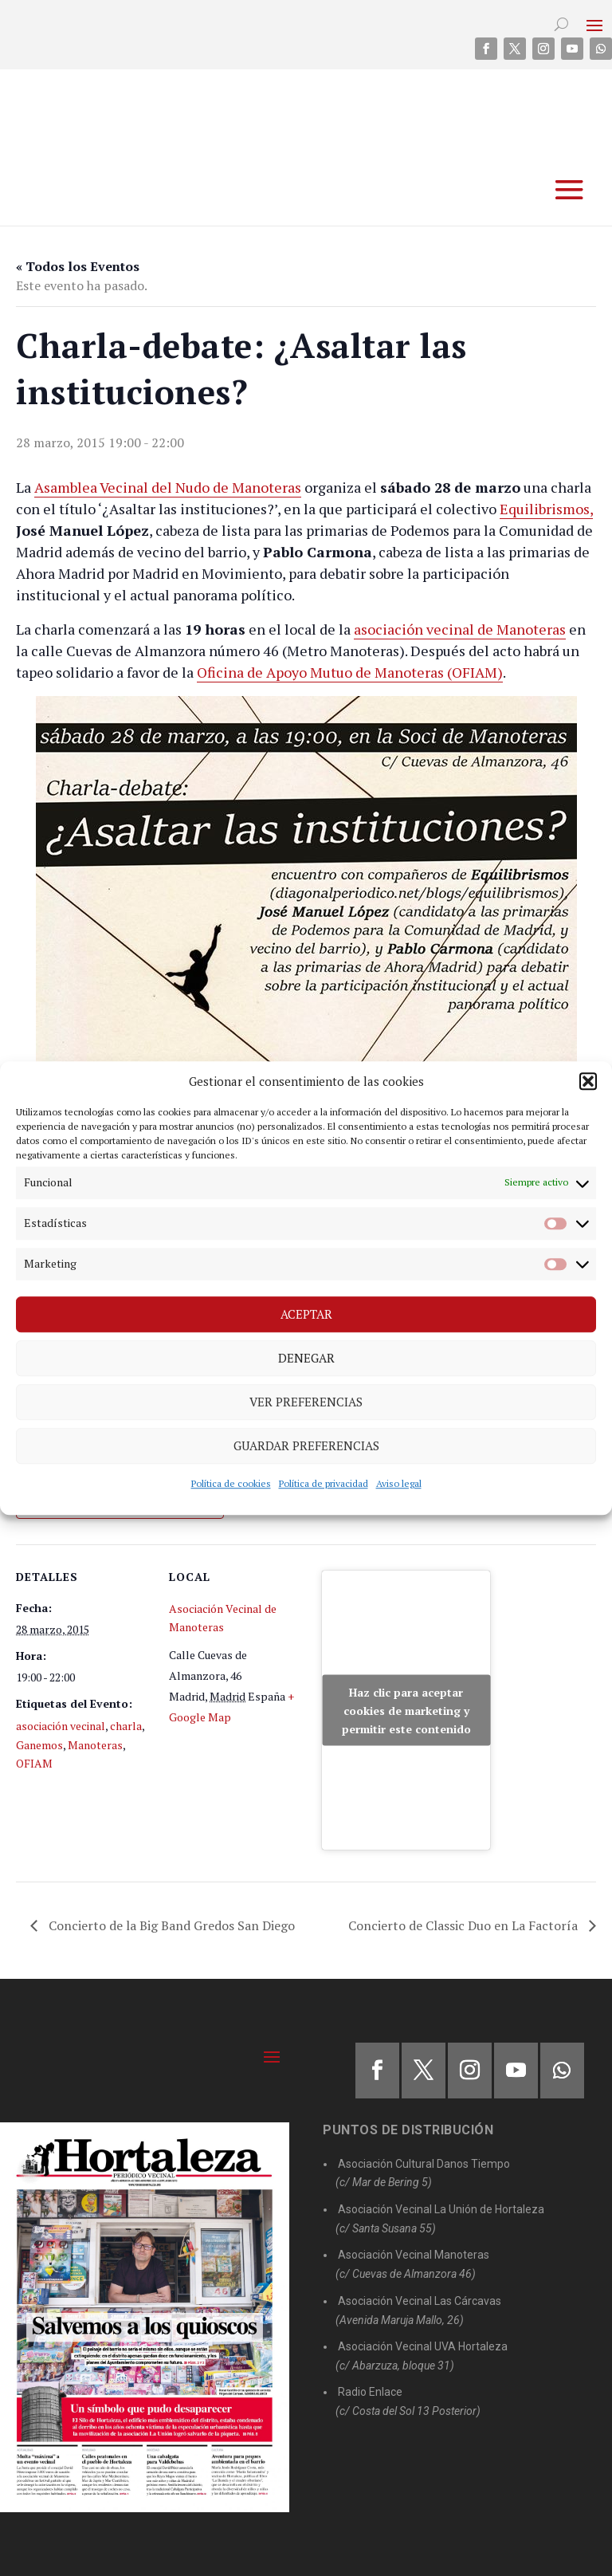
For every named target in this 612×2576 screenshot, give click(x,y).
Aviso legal (399, 1483)
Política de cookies (231, 1483)
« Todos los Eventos (77, 266)
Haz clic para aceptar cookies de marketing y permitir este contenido (406, 1710)
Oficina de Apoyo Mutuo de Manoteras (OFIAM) (350, 672)
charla (126, 1725)
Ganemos (39, 1744)
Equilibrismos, (546, 508)
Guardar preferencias (306, 1445)
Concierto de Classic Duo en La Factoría (464, 1925)
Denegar (306, 1358)
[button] (588, 1081)
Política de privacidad (323, 1483)
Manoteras (95, 1744)
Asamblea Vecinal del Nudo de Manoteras (167, 487)
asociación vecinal (60, 1725)
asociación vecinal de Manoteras (460, 629)
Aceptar (306, 1314)
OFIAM (34, 1763)
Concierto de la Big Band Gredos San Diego (170, 1925)
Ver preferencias (306, 1402)
